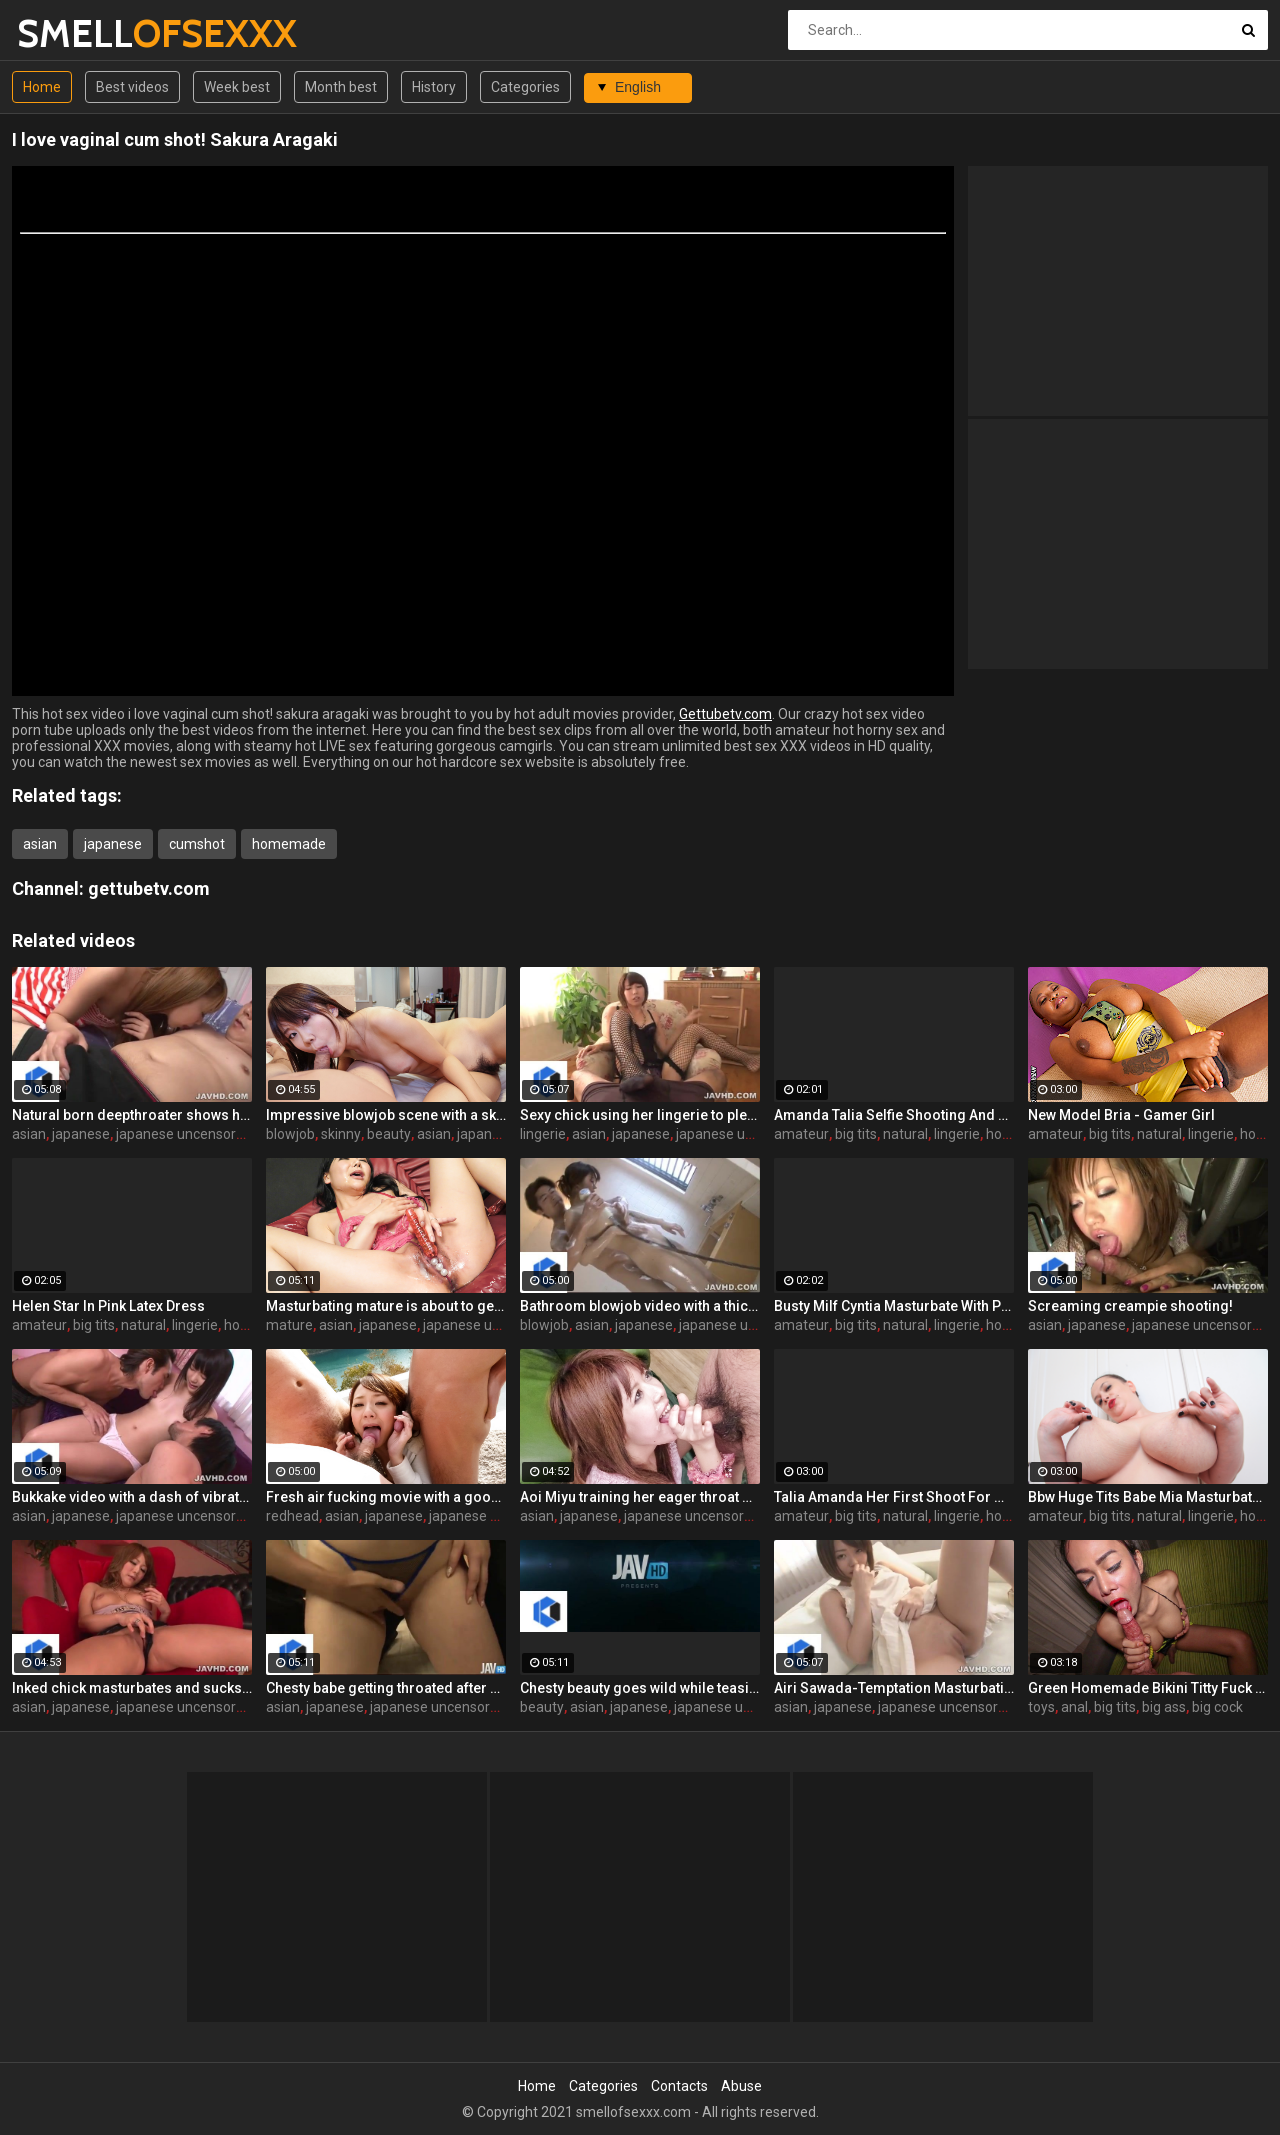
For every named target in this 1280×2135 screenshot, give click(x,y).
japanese (113, 844)
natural (905, 1134)
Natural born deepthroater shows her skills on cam (132, 1115)
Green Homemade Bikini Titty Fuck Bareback (1148, 1688)
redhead (292, 1516)
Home (42, 87)
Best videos (132, 87)
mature (289, 1325)
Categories (525, 87)
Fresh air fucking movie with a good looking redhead (386, 1497)
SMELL (69, 33)
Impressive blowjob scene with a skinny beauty (386, 1115)
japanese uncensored (184, 1134)
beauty (389, 1134)
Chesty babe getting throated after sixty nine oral (386, 1688)
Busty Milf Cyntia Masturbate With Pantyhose (894, 1306)
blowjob (290, 1134)
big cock (1217, 1707)
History (434, 87)
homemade (289, 844)
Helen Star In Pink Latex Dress (108, 1306)
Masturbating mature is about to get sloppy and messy (386, 1306)
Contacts (679, 2086)
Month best (341, 87)
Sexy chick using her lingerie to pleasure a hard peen (640, 1115)
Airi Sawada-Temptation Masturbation (894, 1688)
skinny (341, 1134)
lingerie (543, 1134)
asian (40, 844)
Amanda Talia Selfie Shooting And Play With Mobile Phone (894, 1115)
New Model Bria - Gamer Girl (1121, 1115)
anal (1074, 1707)
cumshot (197, 844)
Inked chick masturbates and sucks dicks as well (132, 1688)
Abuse (741, 2086)
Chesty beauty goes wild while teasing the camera (640, 1688)
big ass (1164, 1707)
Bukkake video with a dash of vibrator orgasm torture (132, 1497)
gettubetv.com (149, 888)
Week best (237, 87)
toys (1041, 1707)
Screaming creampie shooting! (1130, 1306)
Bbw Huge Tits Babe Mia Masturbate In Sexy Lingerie (1148, 1497)
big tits (856, 1134)
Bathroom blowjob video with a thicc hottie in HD (640, 1306)
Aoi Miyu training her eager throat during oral (640, 1497)
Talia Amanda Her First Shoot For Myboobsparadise (894, 1497)
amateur (801, 1134)
